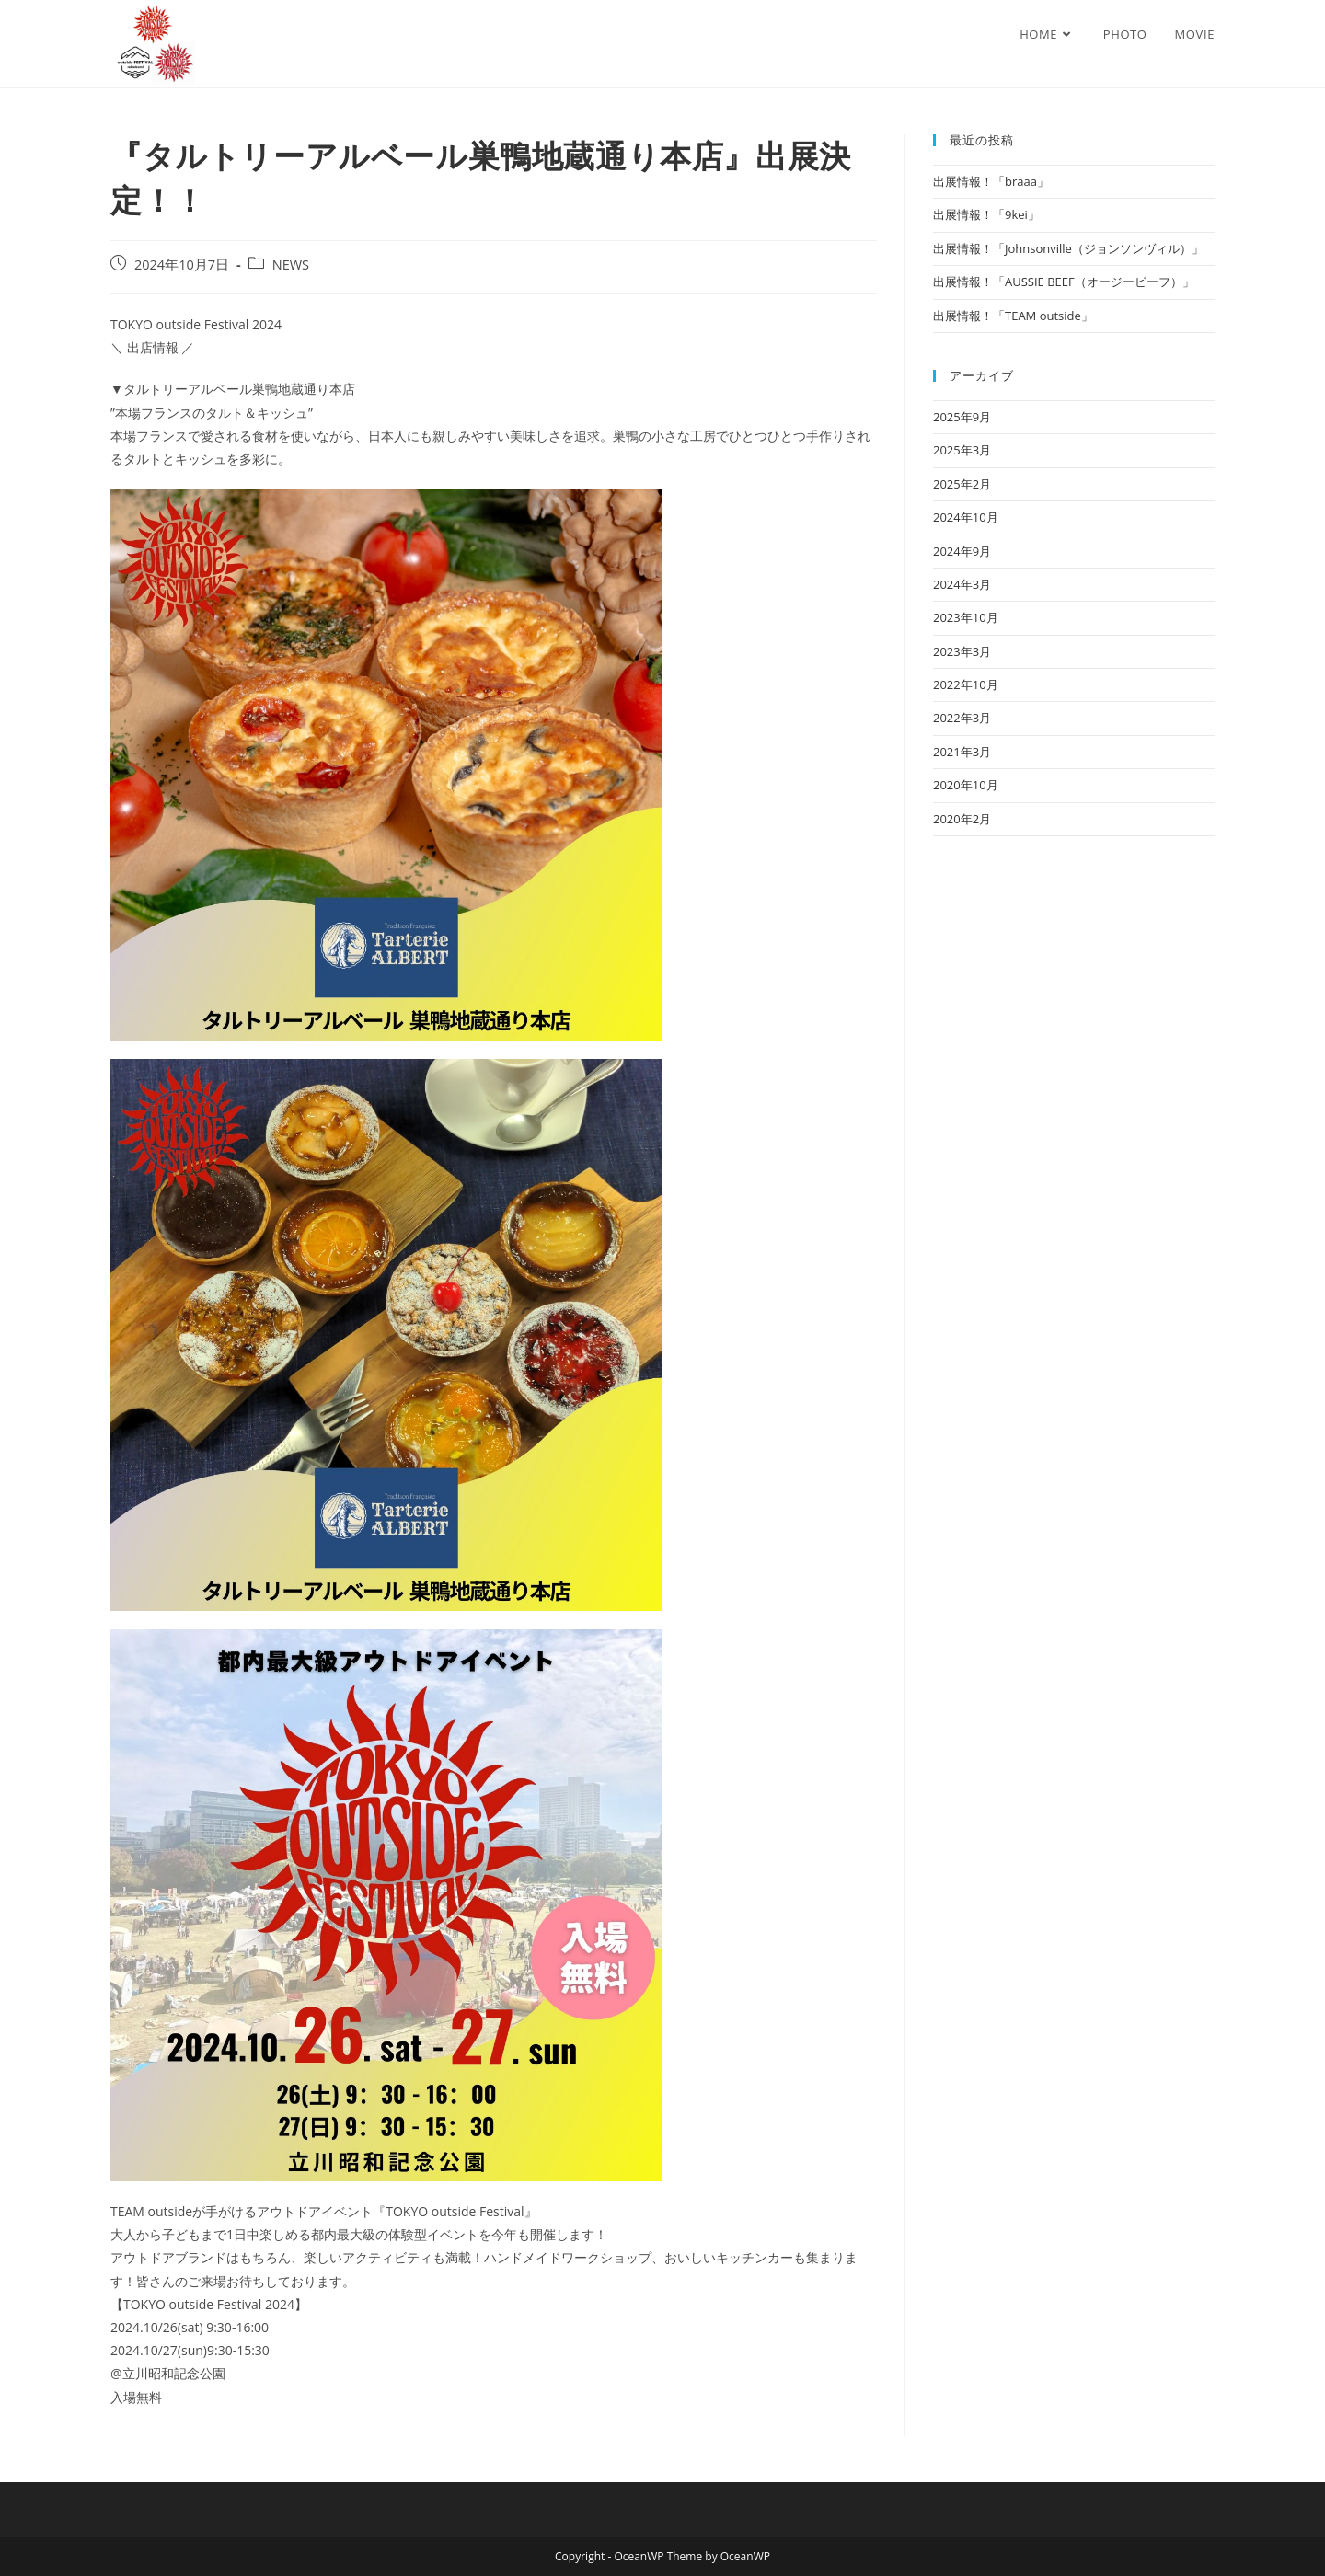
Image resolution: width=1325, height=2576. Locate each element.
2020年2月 (962, 819)
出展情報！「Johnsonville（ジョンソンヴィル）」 (1068, 248)
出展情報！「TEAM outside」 (1013, 315)
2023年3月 (962, 651)
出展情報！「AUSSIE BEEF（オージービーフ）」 (1063, 281)
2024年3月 (962, 584)
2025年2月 (962, 484)
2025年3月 (962, 450)
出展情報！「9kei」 (986, 214)
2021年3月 (962, 751)
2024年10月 (965, 517)
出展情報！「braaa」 (991, 181)
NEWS (290, 264)
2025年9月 (962, 416)
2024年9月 (962, 551)
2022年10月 (965, 684)
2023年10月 (965, 617)
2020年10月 (965, 784)
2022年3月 (962, 717)
